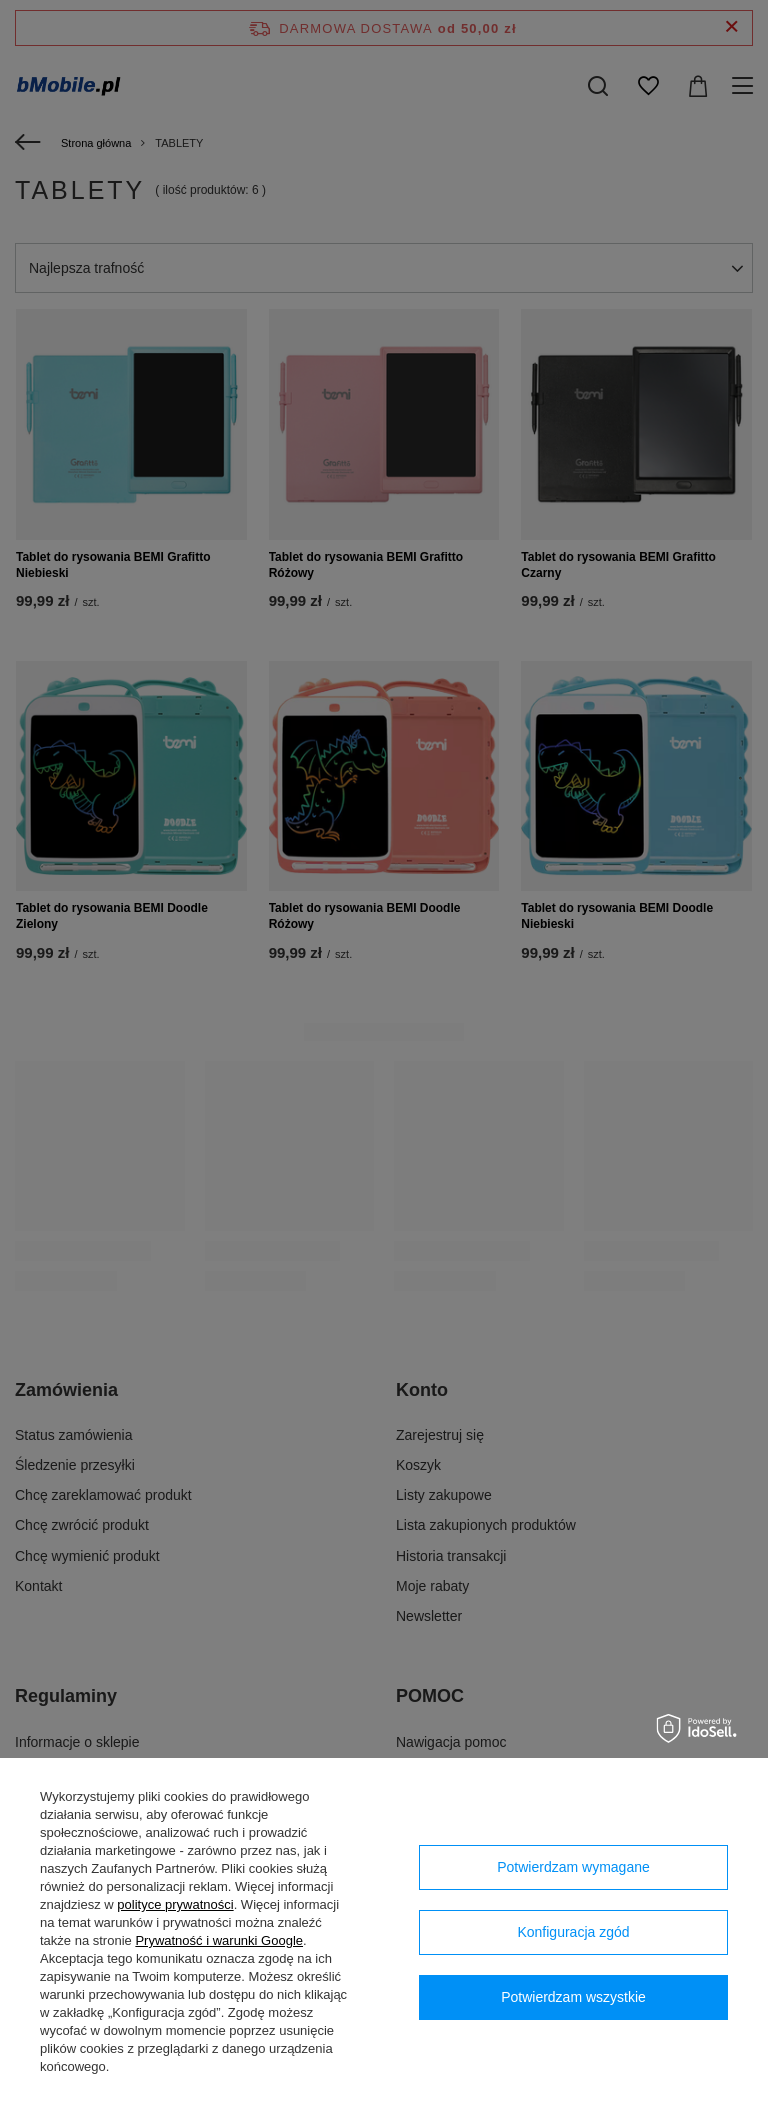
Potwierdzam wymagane (573, 1867)
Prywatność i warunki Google (219, 1940)
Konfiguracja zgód (573, 1932)
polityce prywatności (175, 1904)
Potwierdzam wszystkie (573, 1997)
